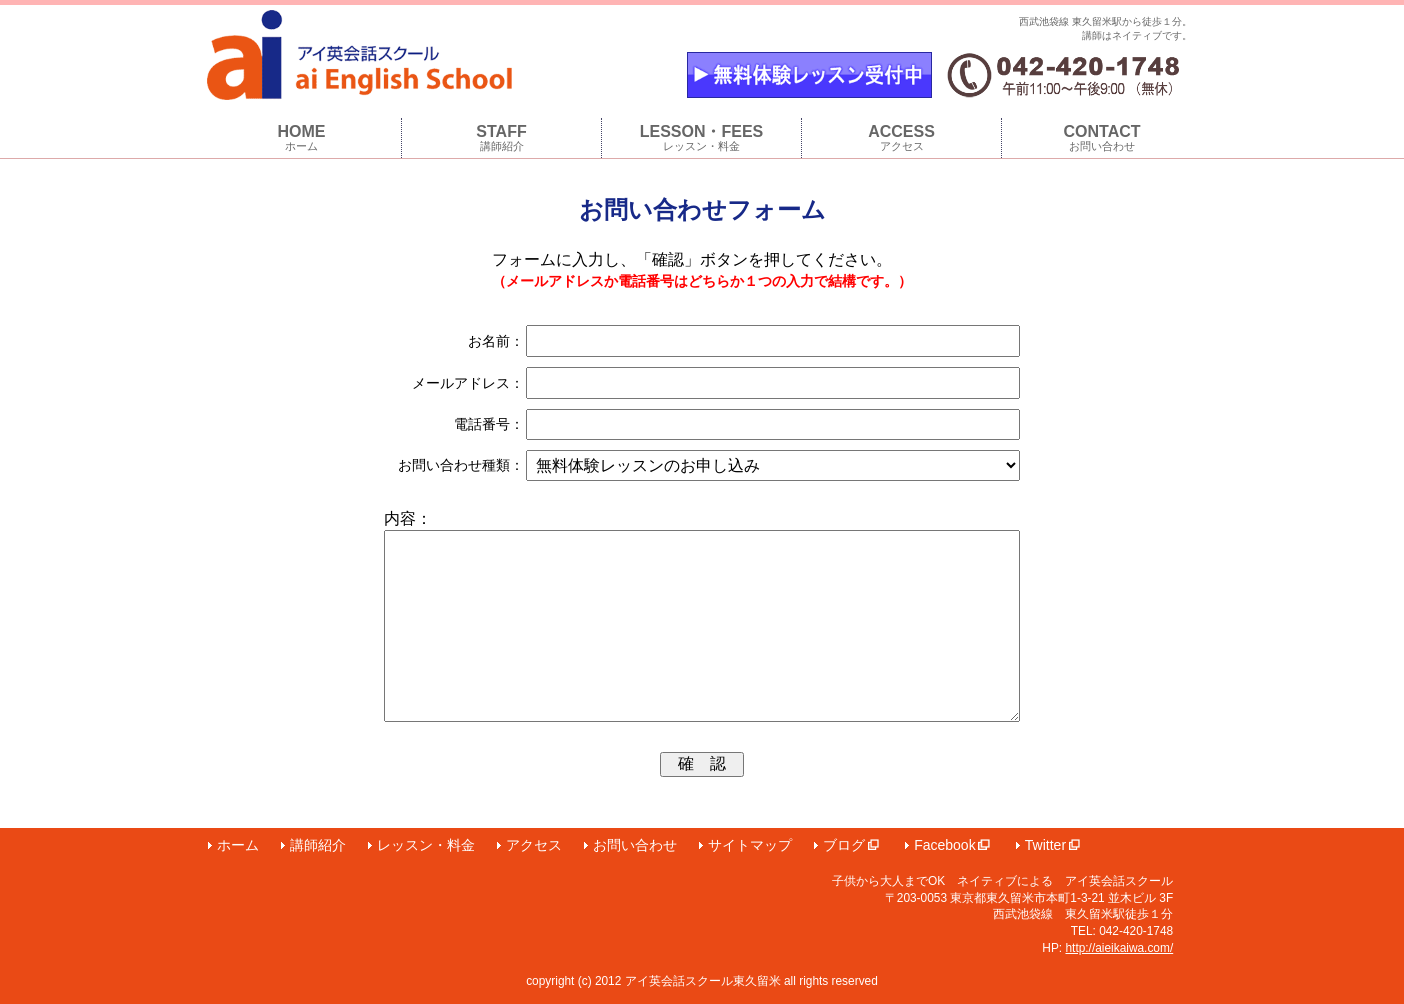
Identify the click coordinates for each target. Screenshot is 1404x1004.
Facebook (951, 845)
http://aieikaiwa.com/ (1119, 948)
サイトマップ (750, 845)
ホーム (238, 845)
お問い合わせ (635, 845)
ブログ (851, 845)
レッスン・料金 (426, 845)
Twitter (1052, 845)
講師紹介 (318, 845)
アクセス (534, 845)
